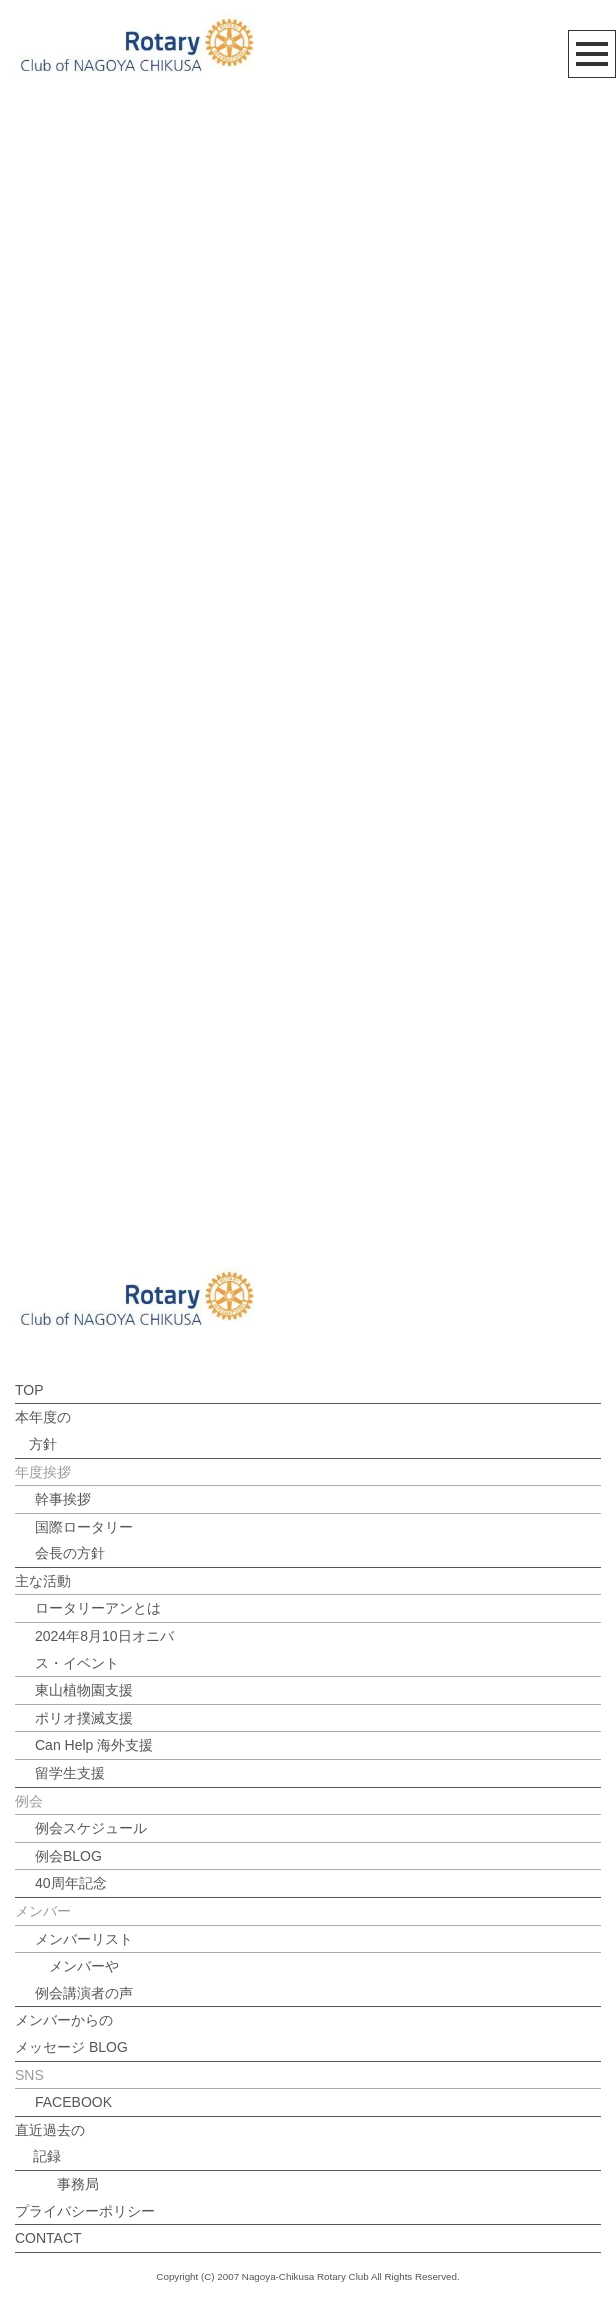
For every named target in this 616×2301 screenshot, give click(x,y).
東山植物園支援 (84, 1690)
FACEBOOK (73, 2102)
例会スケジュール (91, 1828)
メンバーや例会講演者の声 (84, 1979)
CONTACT (48, 2238)
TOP (29, 1390)
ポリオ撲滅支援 (84, 1718)
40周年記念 (71, 1883)
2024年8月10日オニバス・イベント (104, 1649)
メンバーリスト (84, 1939)
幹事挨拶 (63, 1499)
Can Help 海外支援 (94, 1745)
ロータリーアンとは (98, 1608)
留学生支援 (70, 1773)
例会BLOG (68, 1856)
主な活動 (43, 1581)
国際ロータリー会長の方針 (84, 1540)
